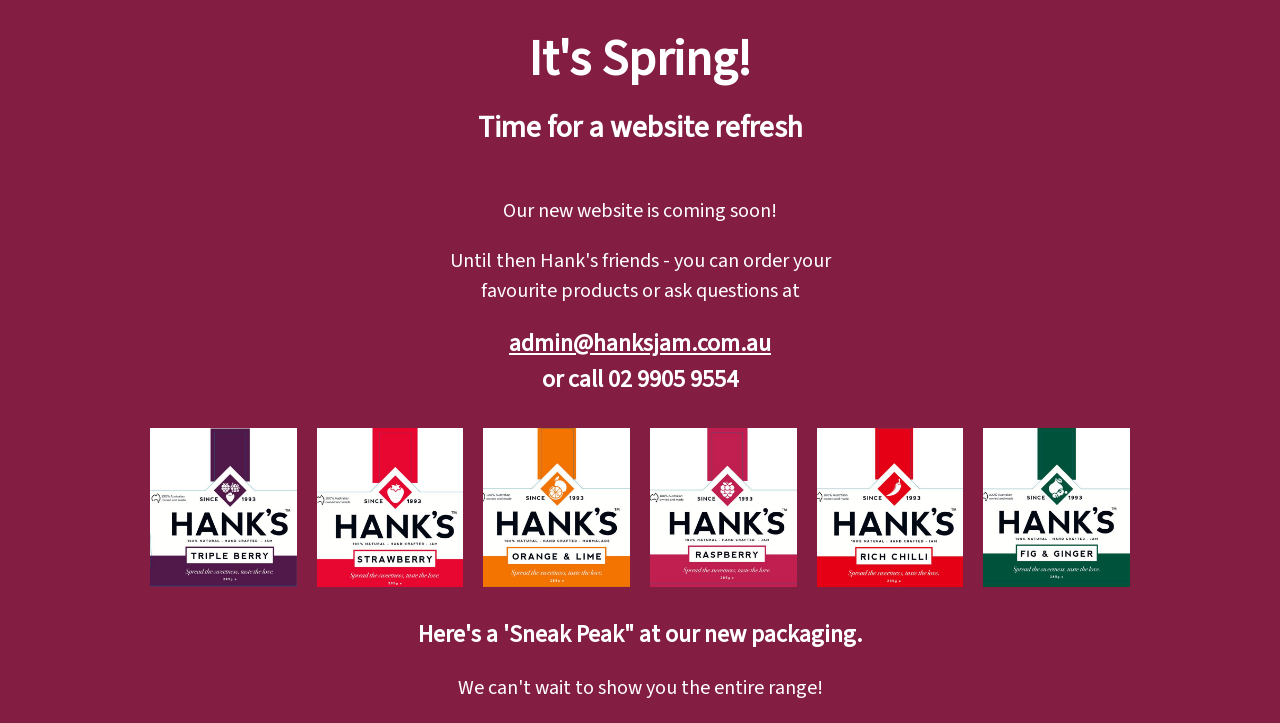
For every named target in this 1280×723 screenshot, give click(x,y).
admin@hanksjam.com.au (640, 343)
